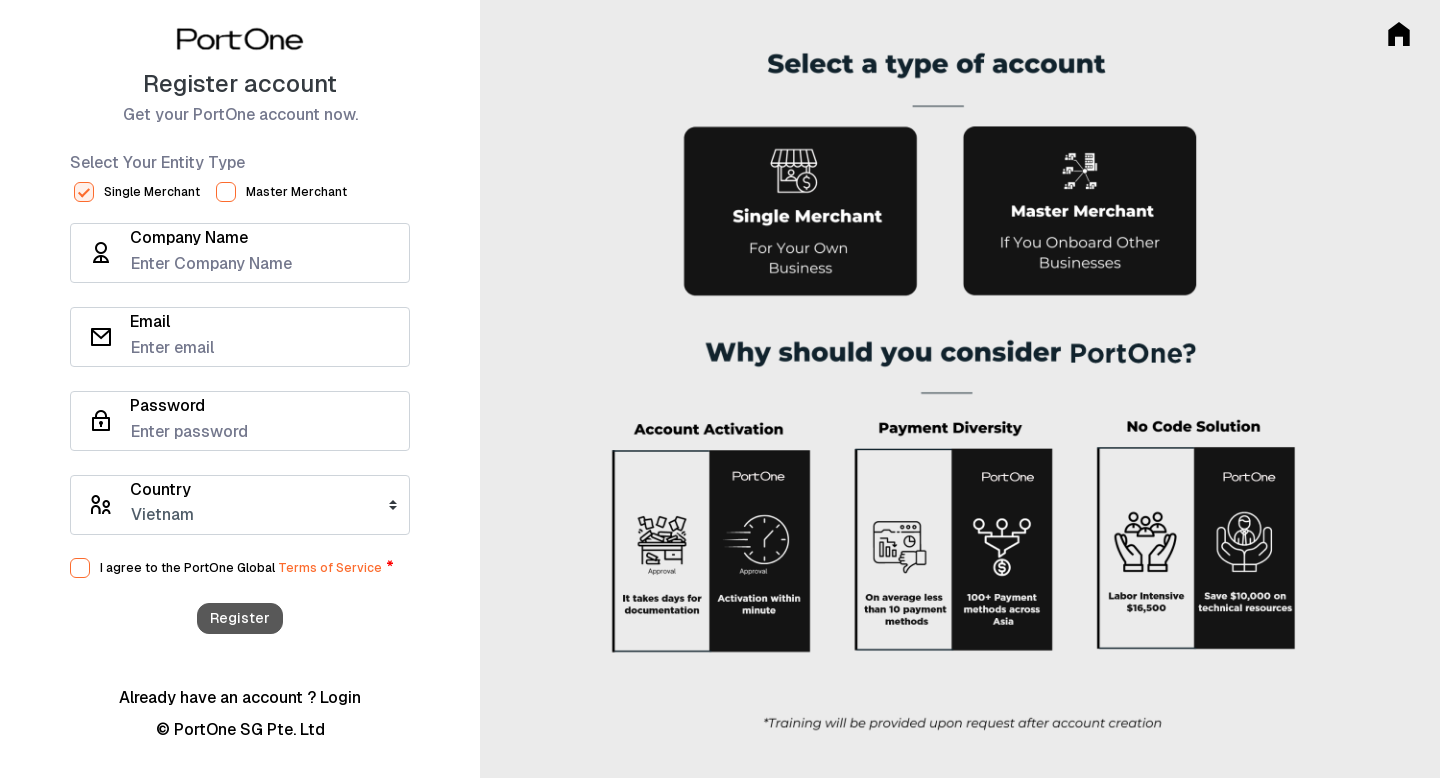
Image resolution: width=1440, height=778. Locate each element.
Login (340, 697)
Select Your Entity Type (157, 163)
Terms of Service (330, 568)
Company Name (189, 238)
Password (167, 406)
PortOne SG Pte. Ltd (249, 729)
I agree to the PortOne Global (187, 568)
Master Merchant (296, 192)
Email (150, 322)
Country (160, 490)
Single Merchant (152, 192)
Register (240, 618)
